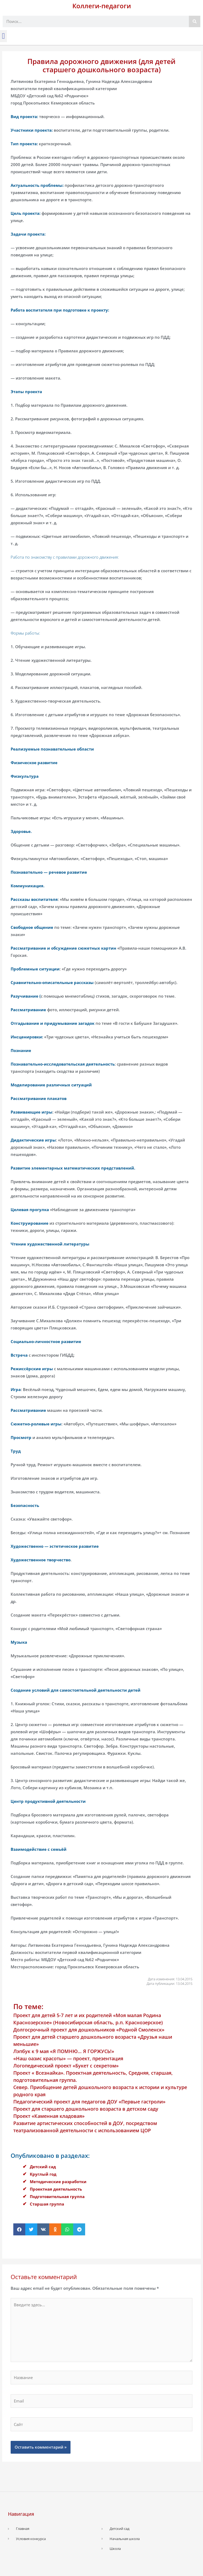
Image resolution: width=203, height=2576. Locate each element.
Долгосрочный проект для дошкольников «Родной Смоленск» (88, 2029)
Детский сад (43, 2166)
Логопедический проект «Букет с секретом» (66, 2065)
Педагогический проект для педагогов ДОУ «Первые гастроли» (89, 2101)
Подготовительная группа (57, 2196)
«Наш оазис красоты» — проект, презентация (68, 2058)
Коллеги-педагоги (101, 5)
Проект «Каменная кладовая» (49, 2116)
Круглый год (43, 2174)
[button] (3, 36)
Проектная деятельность (56, 2189)
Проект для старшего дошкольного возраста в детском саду (85, 2109)
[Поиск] (194, 21)
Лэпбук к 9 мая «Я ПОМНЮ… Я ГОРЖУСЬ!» (63, 2051)
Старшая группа (47, 2204)
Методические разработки (58, 2181)
